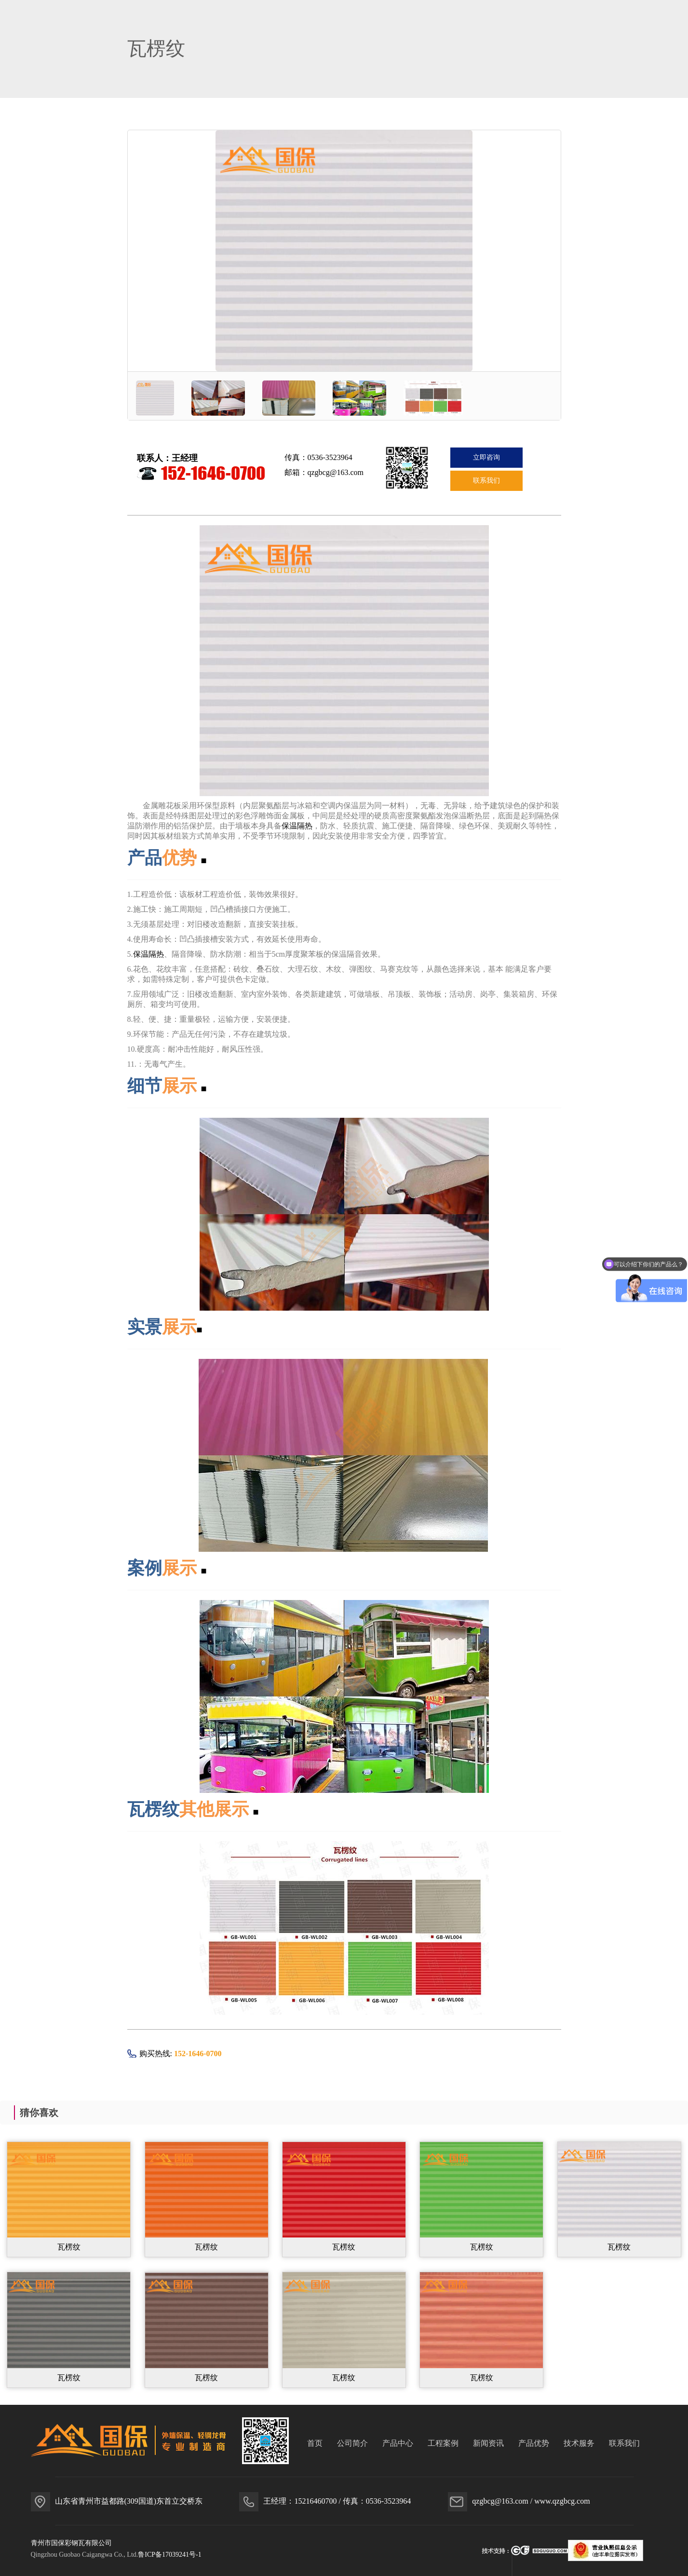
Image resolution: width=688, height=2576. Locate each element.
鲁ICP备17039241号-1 (169, 2554)
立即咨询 (486, 457)
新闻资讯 (488, 2443)
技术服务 (579, 2443)
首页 (315, 2443)
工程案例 (443, 2443)
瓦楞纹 (69, 2247)
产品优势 (533, 2443)
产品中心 (397, 2443)
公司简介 (352, 2443)
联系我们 (486, 480)
